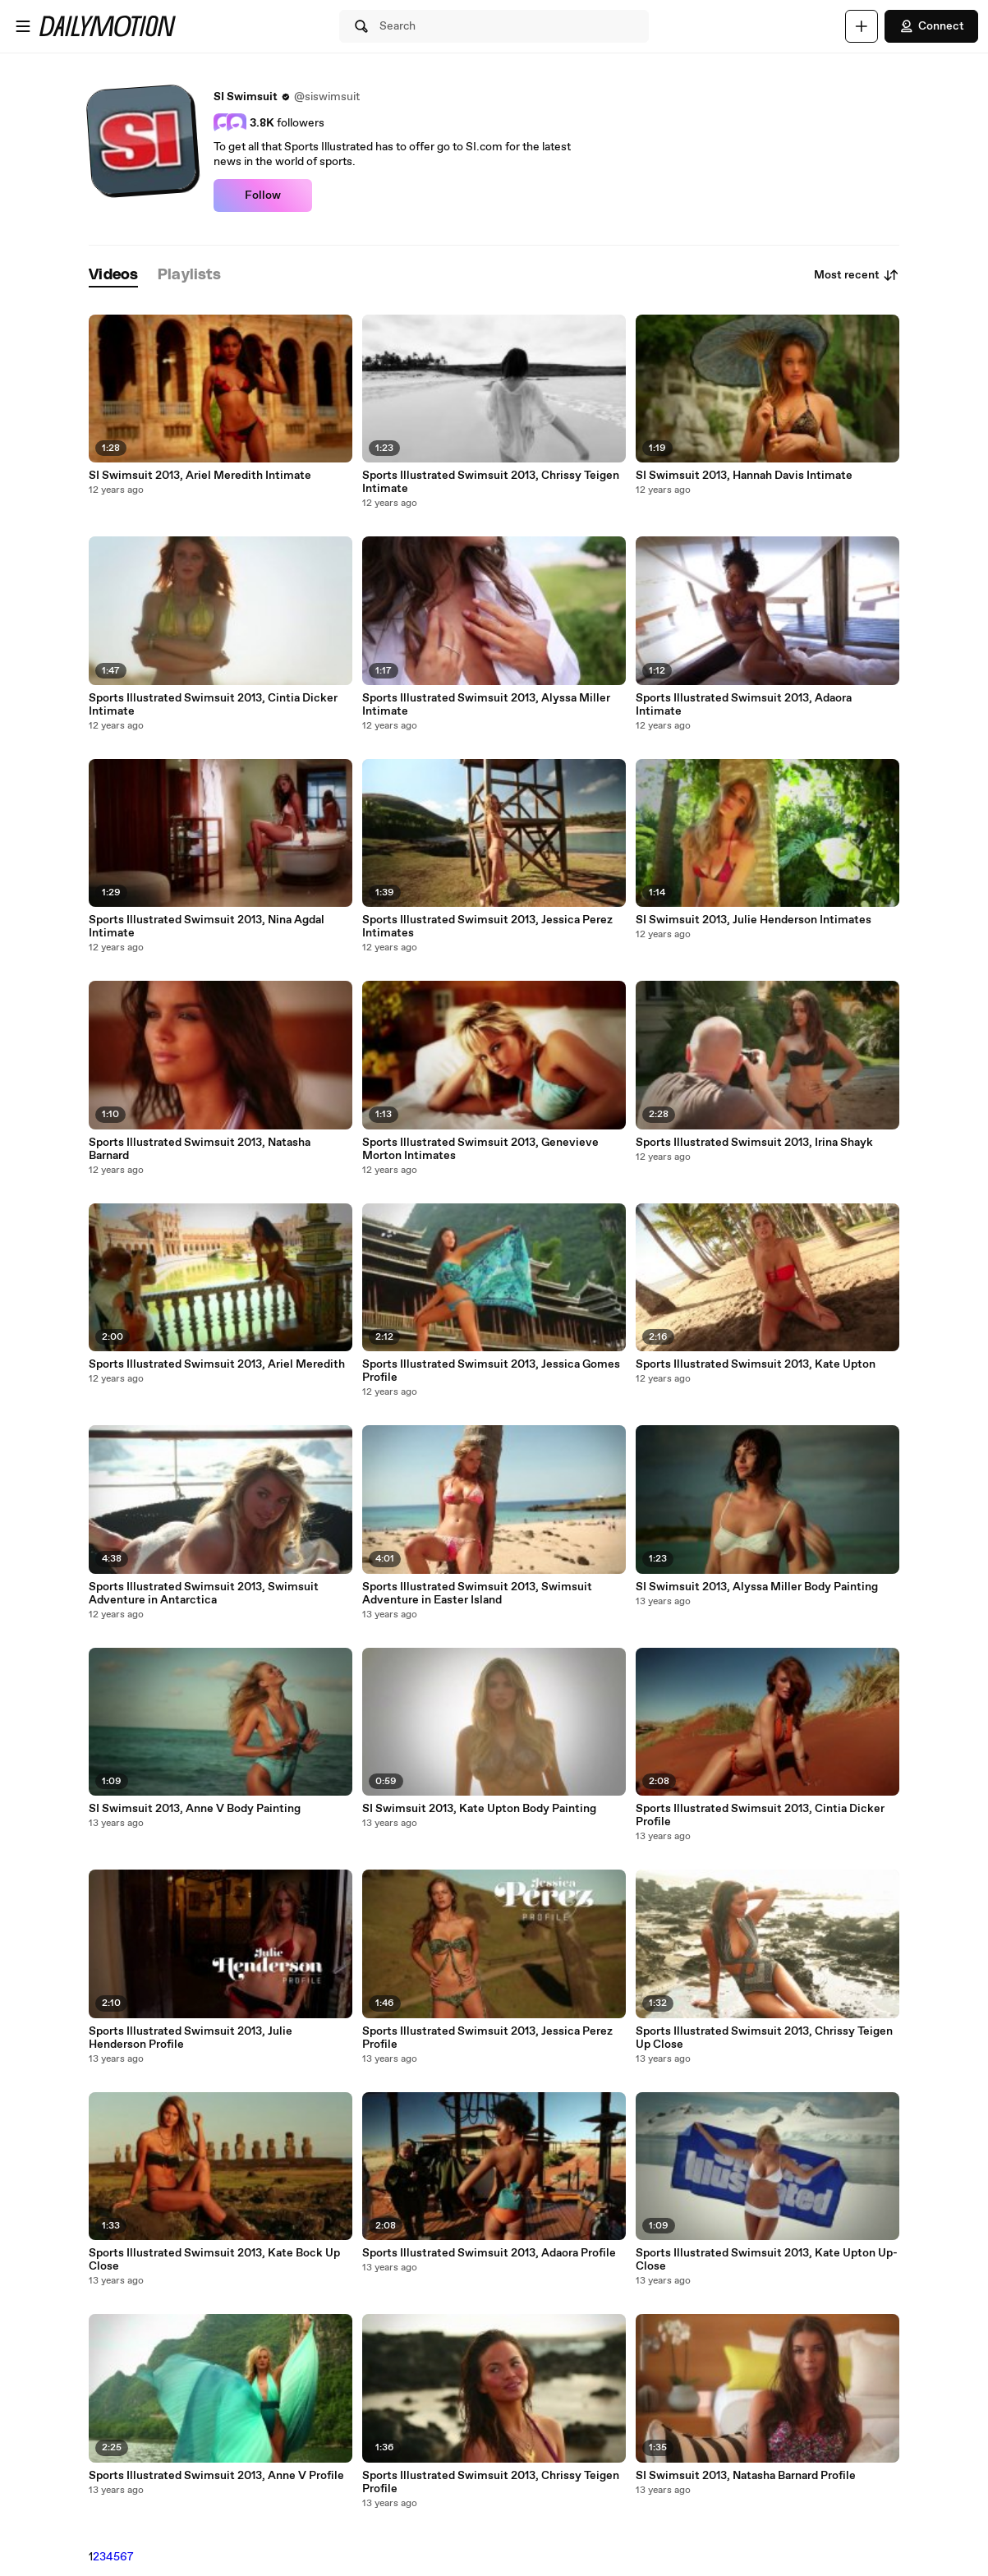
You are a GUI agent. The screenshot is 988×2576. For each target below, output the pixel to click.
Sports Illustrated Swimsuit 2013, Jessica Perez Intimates (487, 926)
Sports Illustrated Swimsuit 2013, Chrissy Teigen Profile (490, 2482)
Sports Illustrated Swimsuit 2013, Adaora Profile (489, 2253)
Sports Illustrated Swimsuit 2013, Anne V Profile (216, 2475)
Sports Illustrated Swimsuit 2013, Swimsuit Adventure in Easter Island (477, 1593)
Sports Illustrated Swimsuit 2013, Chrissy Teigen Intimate (490, 482)
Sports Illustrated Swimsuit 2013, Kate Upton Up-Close (767, 2260)
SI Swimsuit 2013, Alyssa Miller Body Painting (757, 1587)
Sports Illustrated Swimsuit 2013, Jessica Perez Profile (487, 2038)
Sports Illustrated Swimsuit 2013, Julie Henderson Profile (190, 2038)
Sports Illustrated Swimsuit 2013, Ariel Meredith (217, 1364)
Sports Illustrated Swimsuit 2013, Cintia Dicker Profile (760, 1815)
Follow (263, 195)
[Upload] (861, 26)
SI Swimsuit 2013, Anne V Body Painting (195, 1808)
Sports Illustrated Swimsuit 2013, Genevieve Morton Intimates (480, 1149)
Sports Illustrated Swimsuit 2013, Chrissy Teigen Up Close (764, 2038)
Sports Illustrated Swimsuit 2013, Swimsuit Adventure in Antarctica (204, 1593)
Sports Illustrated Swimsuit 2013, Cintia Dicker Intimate (213, 705)
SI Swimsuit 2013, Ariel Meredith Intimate (200, 475)
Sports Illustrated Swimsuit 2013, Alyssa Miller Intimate (486, 705)
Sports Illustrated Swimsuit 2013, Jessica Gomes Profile (491, 1371)
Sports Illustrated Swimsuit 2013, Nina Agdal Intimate (206, 926)
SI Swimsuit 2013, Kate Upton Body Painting (479, 1808)
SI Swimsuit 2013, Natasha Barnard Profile (746, 2475)
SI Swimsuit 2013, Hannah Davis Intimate (744, 475)
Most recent (856, 275)
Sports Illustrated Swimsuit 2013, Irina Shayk (754, 1142)
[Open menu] (23, 26)
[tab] (113, 275)
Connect (931, 26)
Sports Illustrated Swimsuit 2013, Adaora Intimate (744, 705)
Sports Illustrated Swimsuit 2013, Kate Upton (755, 1364)
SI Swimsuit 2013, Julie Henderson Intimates (753, 920)
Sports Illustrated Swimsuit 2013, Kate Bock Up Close (214, 2260)
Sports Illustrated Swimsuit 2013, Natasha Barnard (199, 1149)
